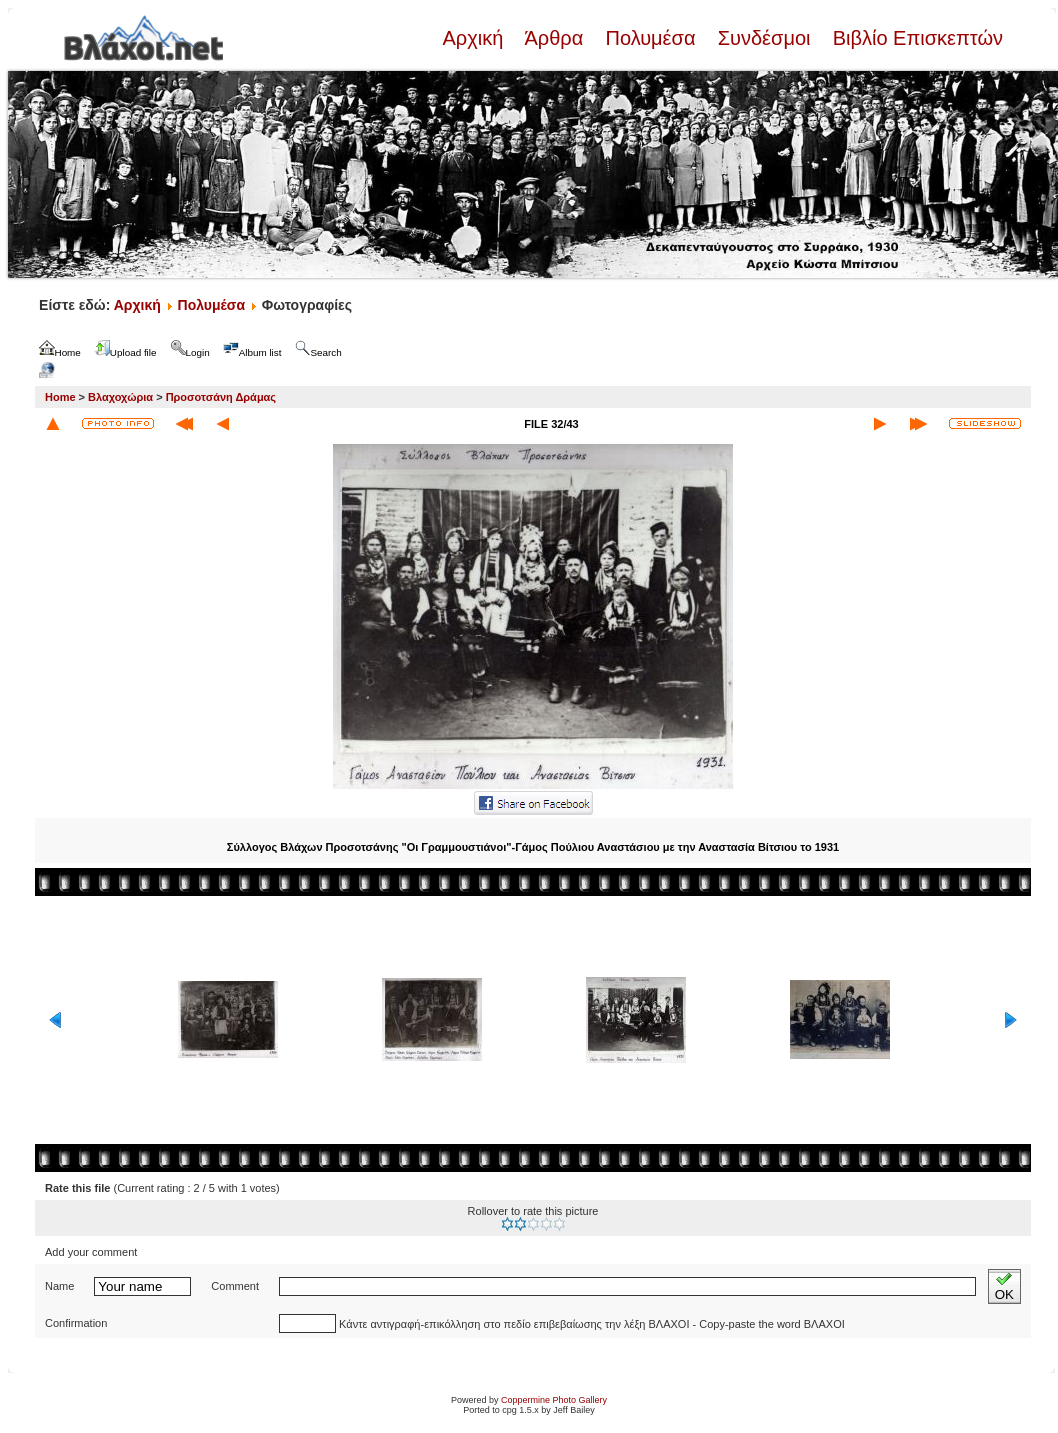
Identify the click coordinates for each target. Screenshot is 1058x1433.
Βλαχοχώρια (120, 397)
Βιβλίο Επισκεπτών (915, 38)
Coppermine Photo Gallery (554, 1400)
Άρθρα (554, 38)
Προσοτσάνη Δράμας (221, 397)
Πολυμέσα (650, 38)
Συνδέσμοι (764, 38)
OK (1004, 1286)
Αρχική (475, 38)
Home (60, 397)
